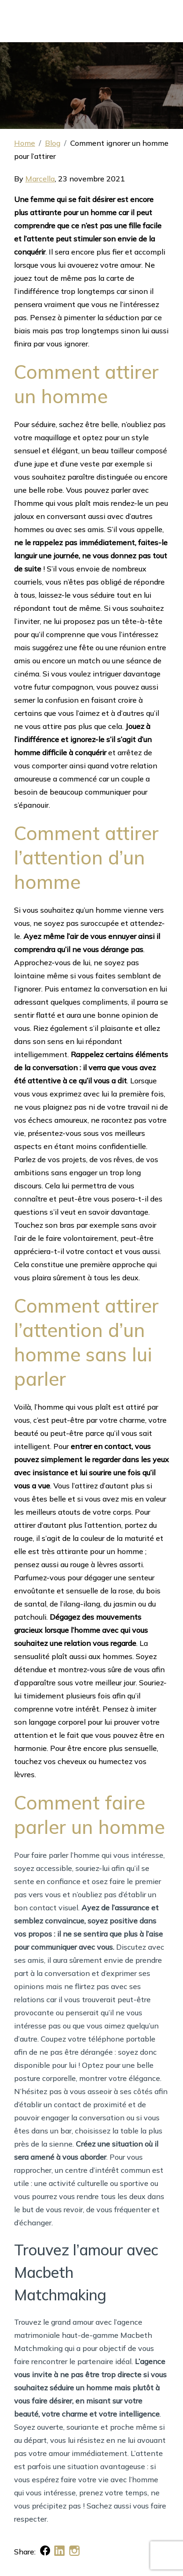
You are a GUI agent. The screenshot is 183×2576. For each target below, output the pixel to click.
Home (24, 143)
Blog (52, 143)
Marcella (40, 178)
